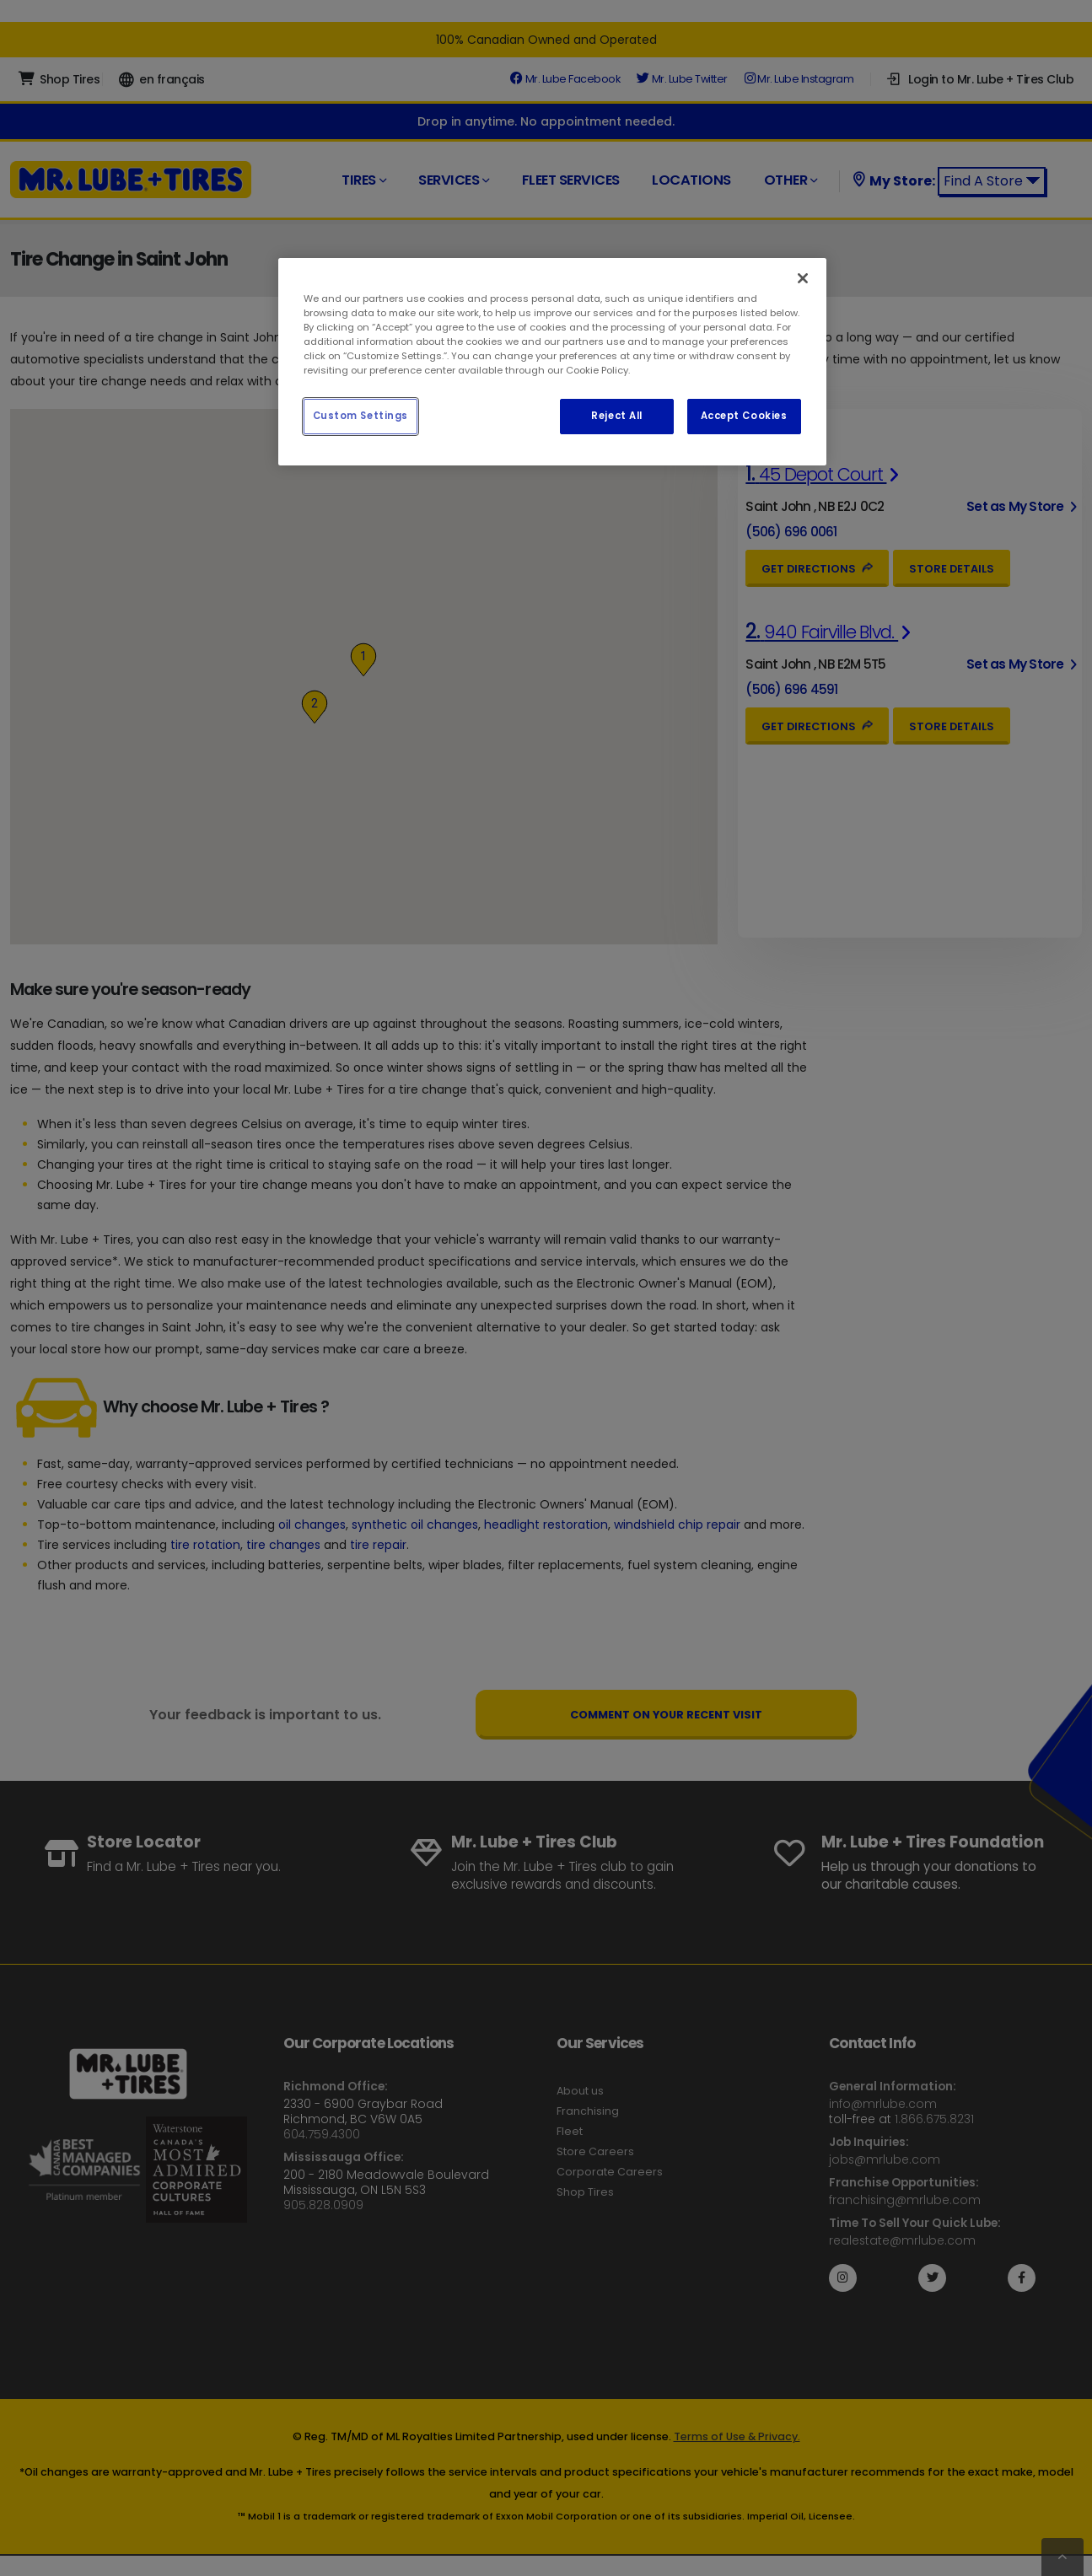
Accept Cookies (744, 415)
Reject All (617, 415)
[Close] (802, 278)
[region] (552, 361)
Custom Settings (361, 415)
